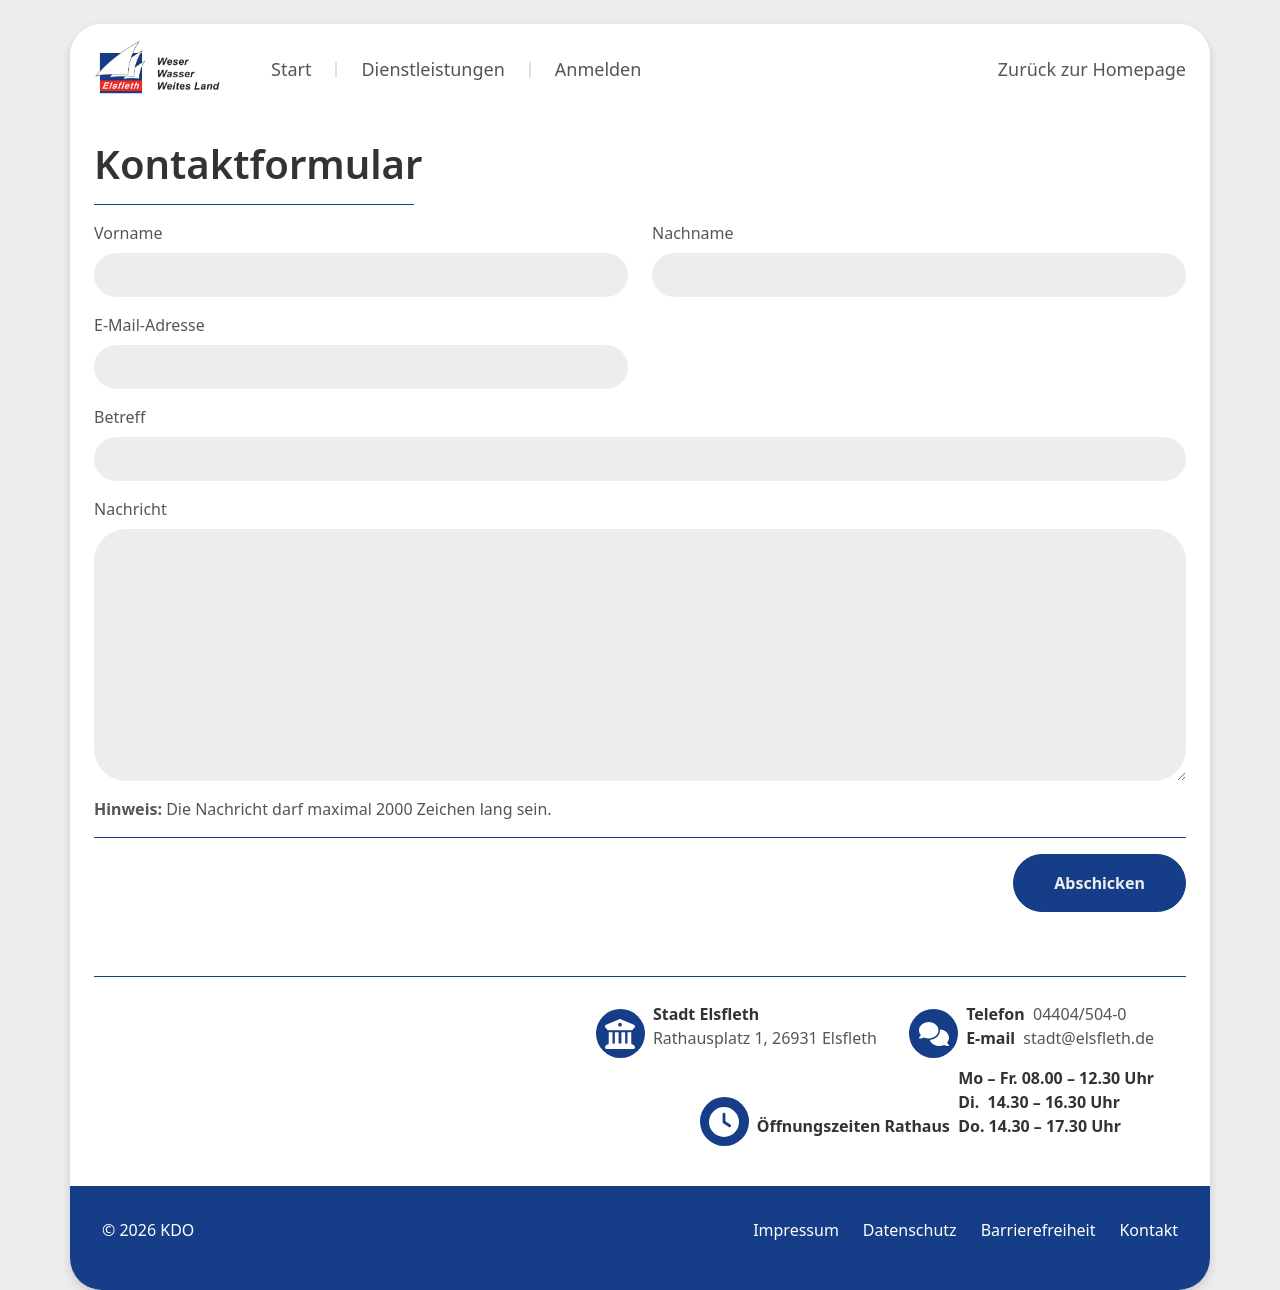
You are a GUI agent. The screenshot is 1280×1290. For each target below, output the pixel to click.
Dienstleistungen (432, 69)
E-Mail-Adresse (149, 325)
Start (291, 69)
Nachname (693, 233)
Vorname (128, 233)
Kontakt (1148, 1230)
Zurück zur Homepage (1092, 69)
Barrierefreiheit (1038, 1230)
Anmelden (598, 69)
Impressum (796, 1230)
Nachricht (130, 509)
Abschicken (1099, 883)
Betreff (120, 417)
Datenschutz (910, 1230)
